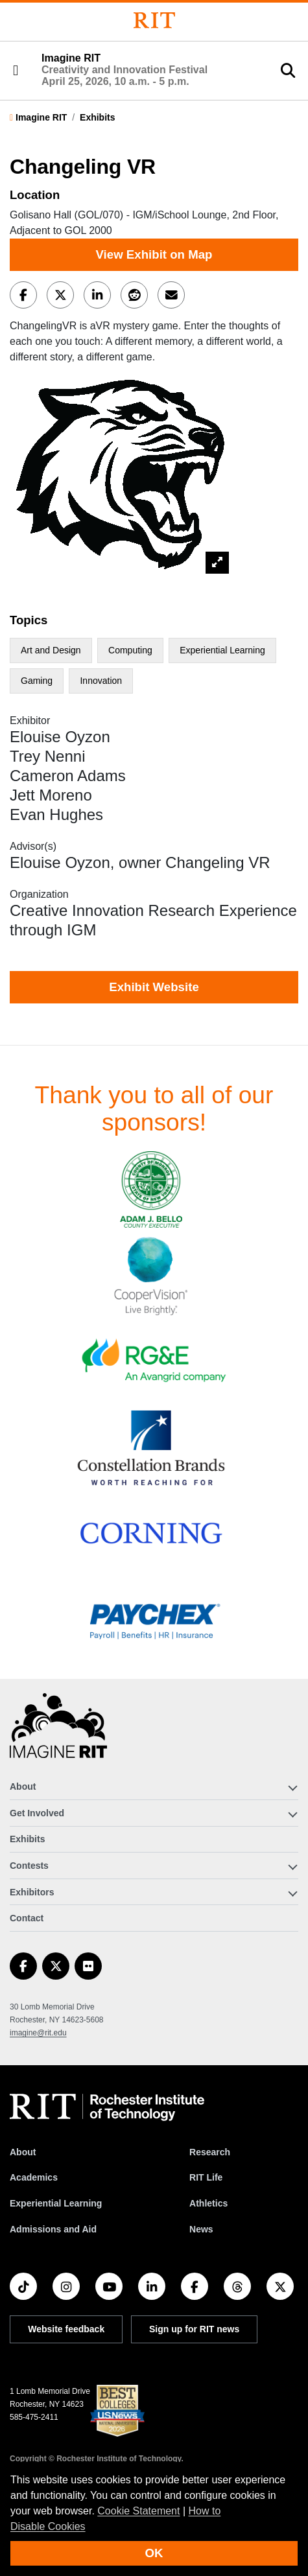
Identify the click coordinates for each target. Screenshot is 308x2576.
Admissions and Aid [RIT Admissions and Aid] (53, 2229)
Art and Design (51, 650)
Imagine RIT (124, 69)
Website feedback (66, 2329)
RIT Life (205, 2177)
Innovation (101, 680)
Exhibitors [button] (32, 1892)
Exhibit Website (154, 987)
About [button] (23, 1786)
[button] (15, 70)
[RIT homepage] (107, 2107)
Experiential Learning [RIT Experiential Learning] (56, 2203)
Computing (130, 650)
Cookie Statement (138, 2510)
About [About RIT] (23, 2152)
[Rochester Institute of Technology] (154, 20)
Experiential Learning (222, 650)
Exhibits (97, 117)
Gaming (37, 680)
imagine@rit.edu (38, 2032)
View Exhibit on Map (153, 254)
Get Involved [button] (37, 1813)
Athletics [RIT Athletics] (208, 2203)
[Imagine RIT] (58, 1731)
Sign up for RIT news (194, 2329)
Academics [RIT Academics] (34, 2177)
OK (154, 2553)
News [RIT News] (201, 2229)
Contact (26, 1918)
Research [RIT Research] (209, 2152)
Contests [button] (29, 1865)
